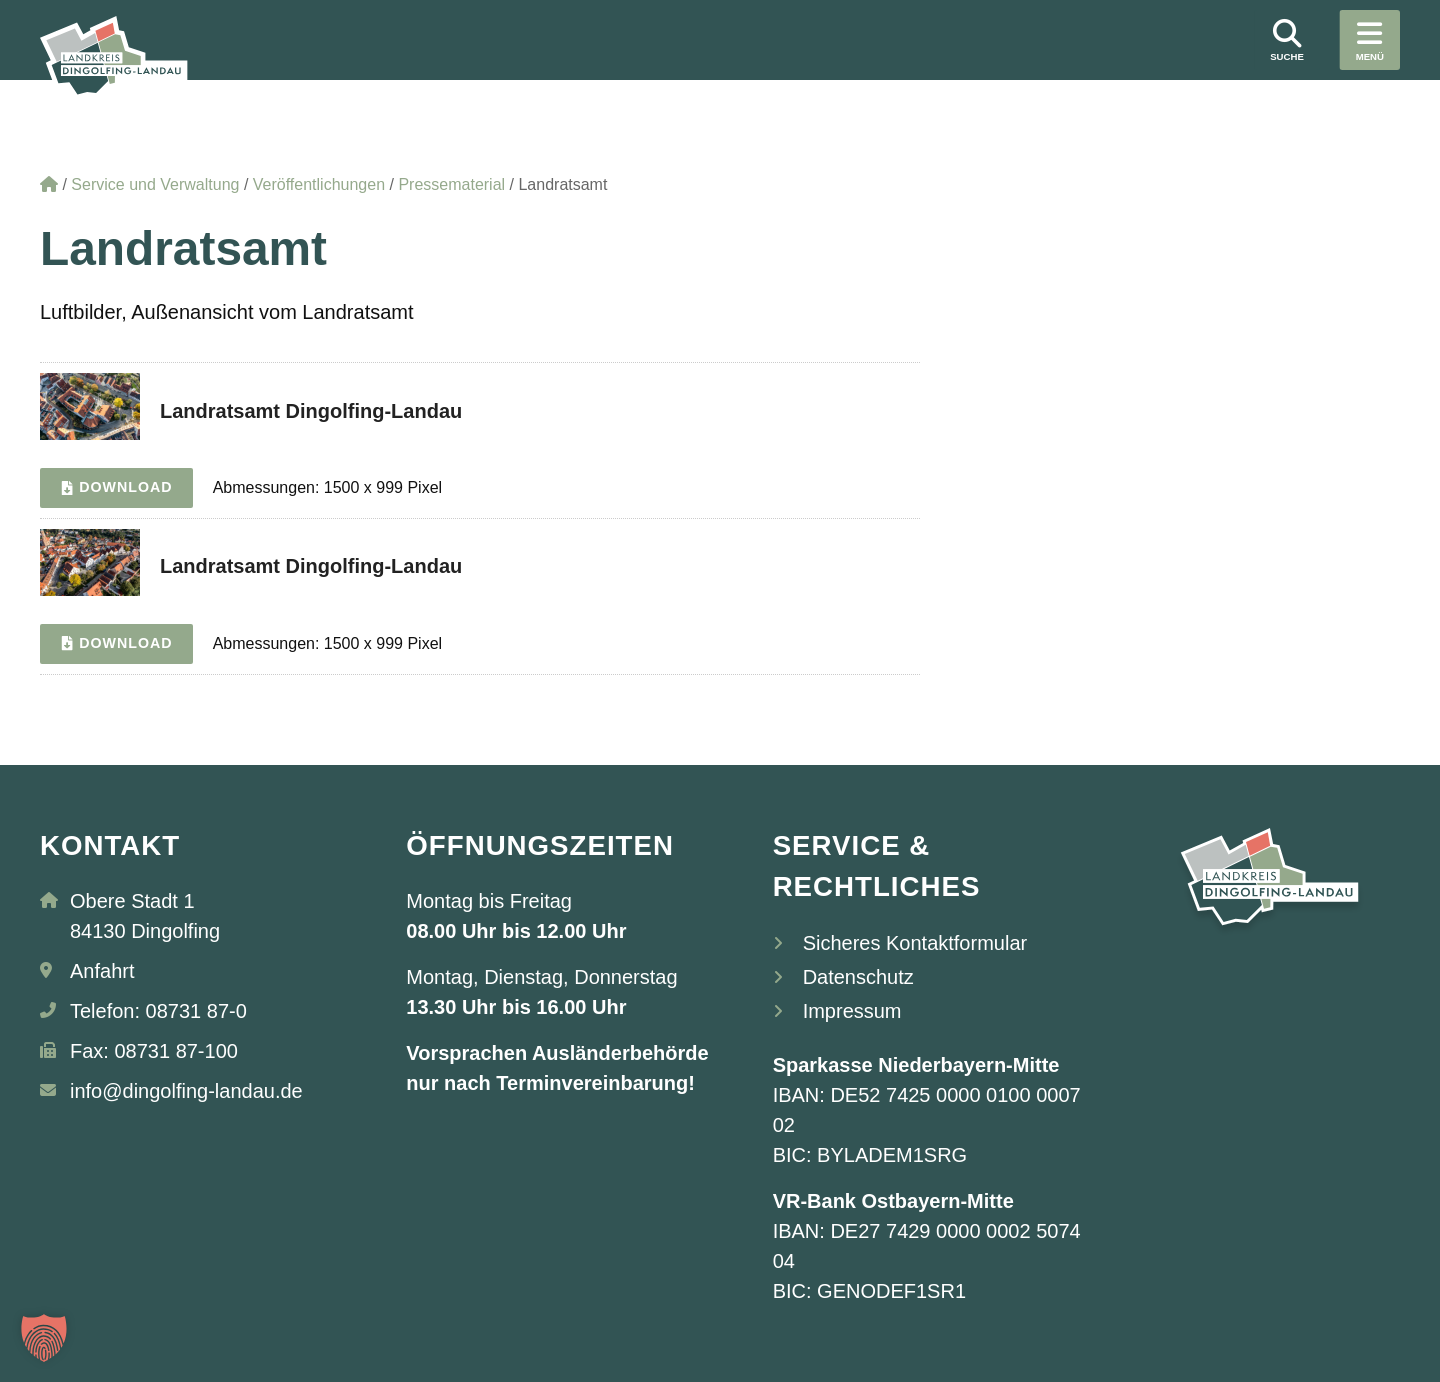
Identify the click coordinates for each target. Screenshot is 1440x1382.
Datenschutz (858, 977)
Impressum (852, 1011)
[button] (44, 1338)
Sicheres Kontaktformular (915, 943)
